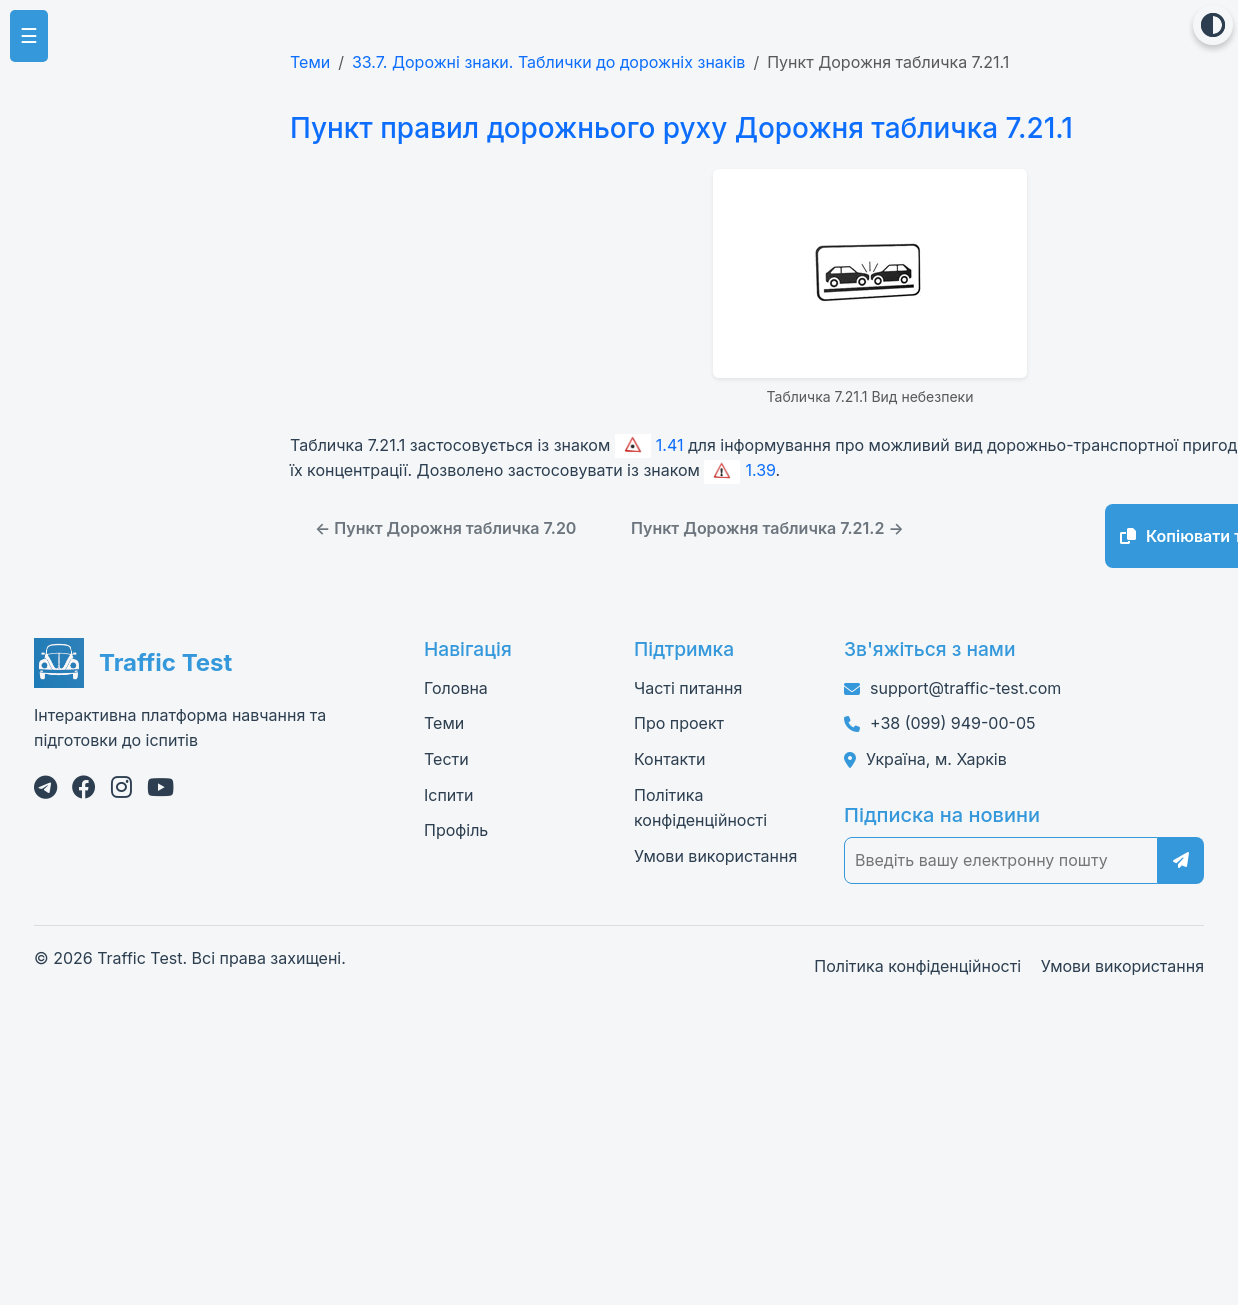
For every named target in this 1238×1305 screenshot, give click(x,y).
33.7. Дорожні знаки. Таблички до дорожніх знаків (548, 62)
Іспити (448, 795)
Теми (310, 62)
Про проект (679, 723)
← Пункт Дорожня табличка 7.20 (445, 528)
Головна (456, 688)
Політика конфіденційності (917, 966)
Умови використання (715, 856)
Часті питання (688, 688)
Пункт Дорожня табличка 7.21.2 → (767, 528)
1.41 (649, 445)
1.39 (739, 470)
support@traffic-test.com (965, 688)
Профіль (456, 830)
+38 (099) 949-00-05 (952, 723)
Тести (446, 759)
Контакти (669, 759)
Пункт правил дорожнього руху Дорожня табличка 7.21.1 (674, 128)
